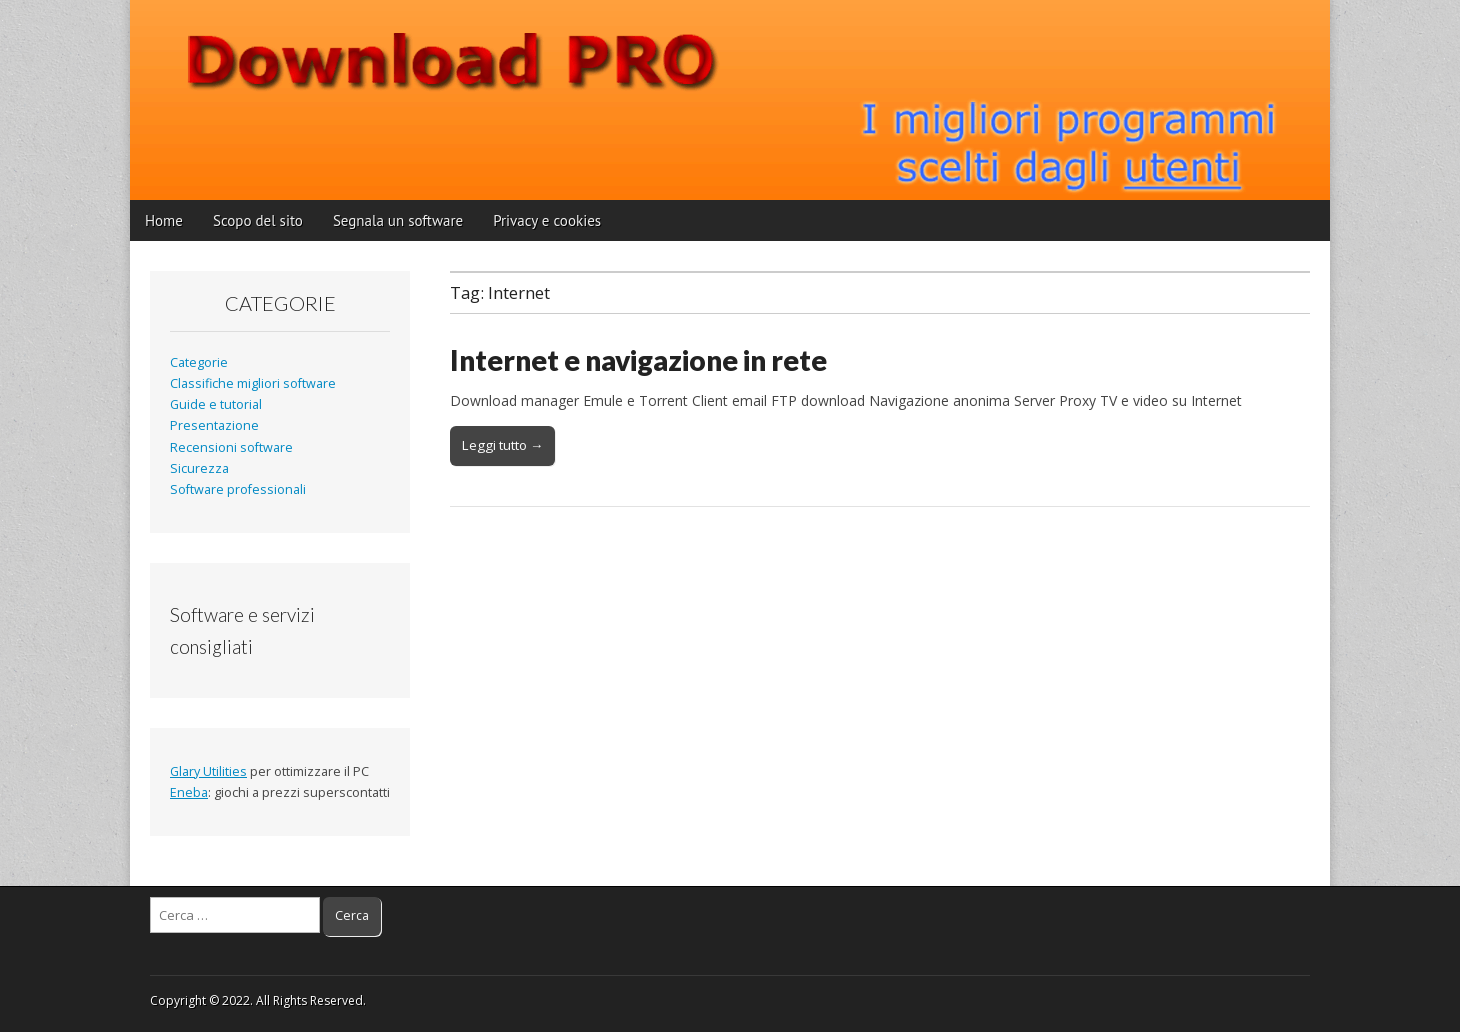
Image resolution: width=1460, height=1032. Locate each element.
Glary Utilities (208, 771)
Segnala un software (398, 220)
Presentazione (214, 425)
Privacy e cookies (547, 220)
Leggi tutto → (502, 445)
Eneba (189, 792)
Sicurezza (199, 468)
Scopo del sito (258, 220)
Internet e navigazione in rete (638, 360)
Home (164, 220)
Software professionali (238, 489)
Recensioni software (231, 447)
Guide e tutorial (216, 404)
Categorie (199, 362)
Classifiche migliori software (253, 383)
